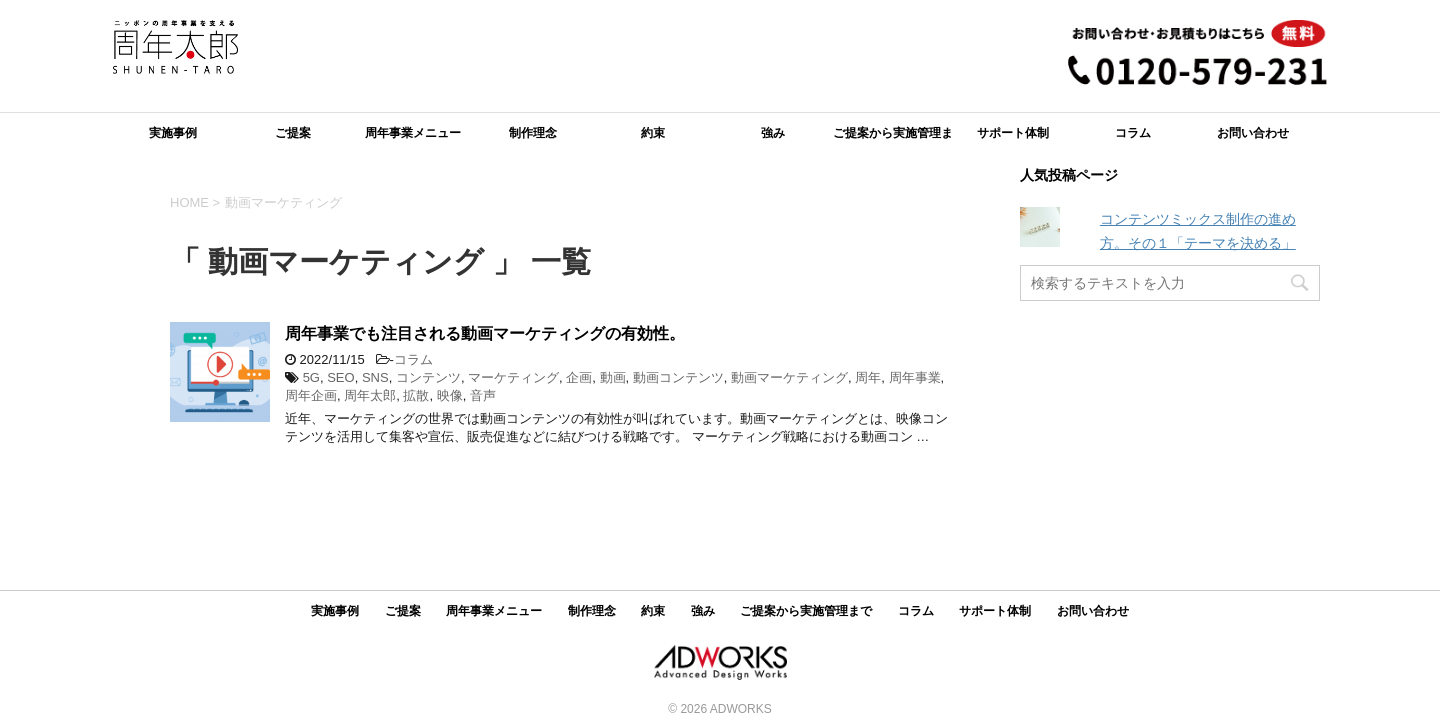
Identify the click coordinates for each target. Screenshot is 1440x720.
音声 (483, 395)
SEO (340, 377)
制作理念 (533, 133)
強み (773, 133)
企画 (579, 377)
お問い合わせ (1253, 133)
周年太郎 (370, 395)
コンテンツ (428, 377)
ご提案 (293, 133)
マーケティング (513, 377)
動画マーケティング (789, 377)
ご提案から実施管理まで (893, 139)
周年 (868, 377)
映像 (450, 395)
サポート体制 (1013, 133)
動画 (613, 377)
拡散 (416, 395)
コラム (1133, 133)
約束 (653, 133)
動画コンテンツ (678, 377)
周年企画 (311, 395)
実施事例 (173, 133)
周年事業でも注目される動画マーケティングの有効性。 (485, 333)
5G (311, 377)
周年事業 (915, 377)
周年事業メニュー (413, 133)
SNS (375, 377)
